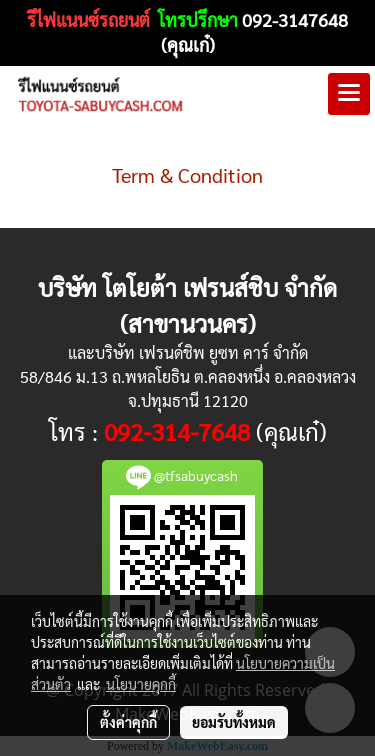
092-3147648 (295, 19)
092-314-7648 (177, 431)
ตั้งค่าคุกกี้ (128, 722)
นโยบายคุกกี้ (141, 684)
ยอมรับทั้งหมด (234, 722)
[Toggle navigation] (349, 94)
